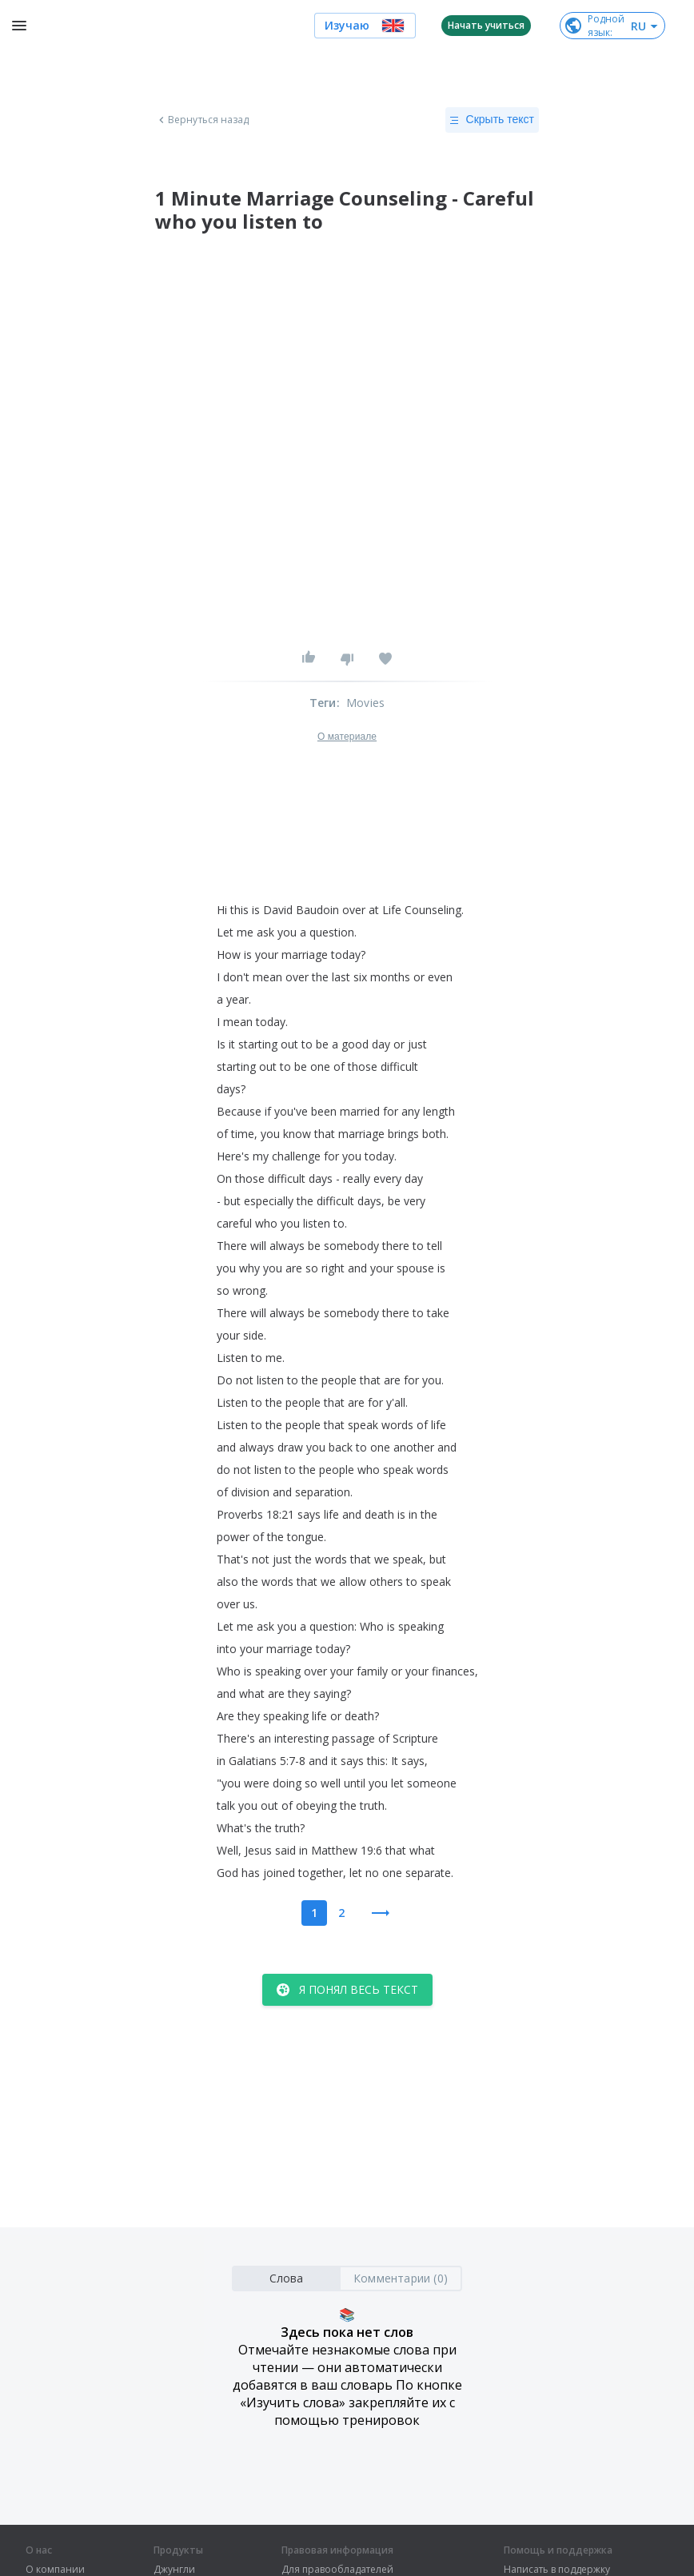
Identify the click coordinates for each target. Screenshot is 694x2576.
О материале (347, 736)
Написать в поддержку (557, 2569)
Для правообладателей (337, 2569)
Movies (365, 702)
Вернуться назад (202, 120)
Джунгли (174, 2569)
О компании (55, 2569)
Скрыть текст (492, 120)
